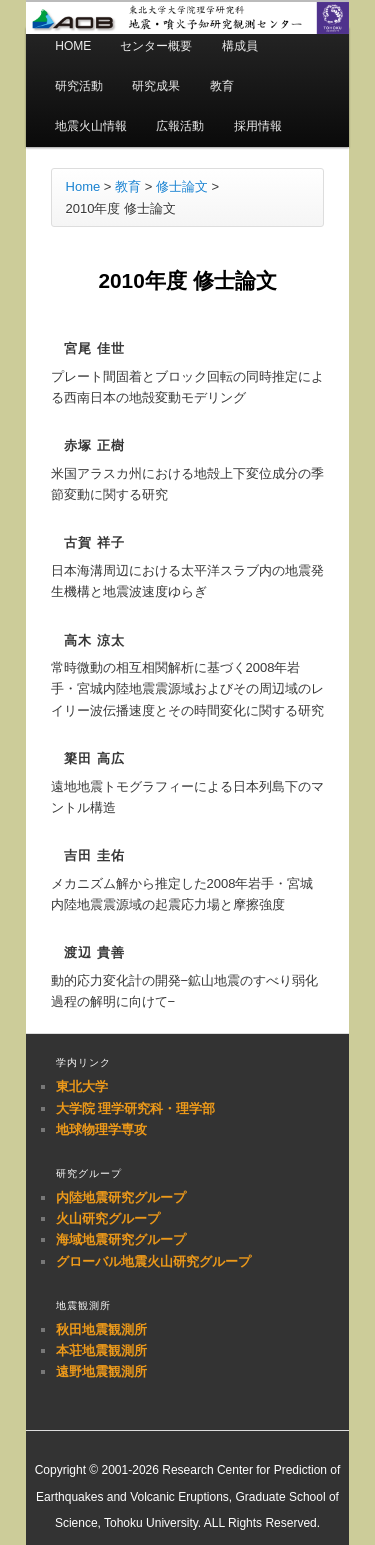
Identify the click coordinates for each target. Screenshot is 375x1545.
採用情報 (258, 126)
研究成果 (156, 86)
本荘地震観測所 (101, 1350)
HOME (73, 46)
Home (83, 186)
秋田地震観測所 (101, 1329)
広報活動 (180, 126)
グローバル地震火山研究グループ (153, 1261)
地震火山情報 (91, 126)
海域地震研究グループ (121, 1239)
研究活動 (79, 86)
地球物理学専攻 (101, 1129)
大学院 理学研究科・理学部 (136, 1108)
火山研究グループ (108, 1218)
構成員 (240, 46)
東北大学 (82, 1086)
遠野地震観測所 (101, 1371)
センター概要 (156, 46)
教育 (222, 86)
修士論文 (182, 186)
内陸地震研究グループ (121, 1197)
